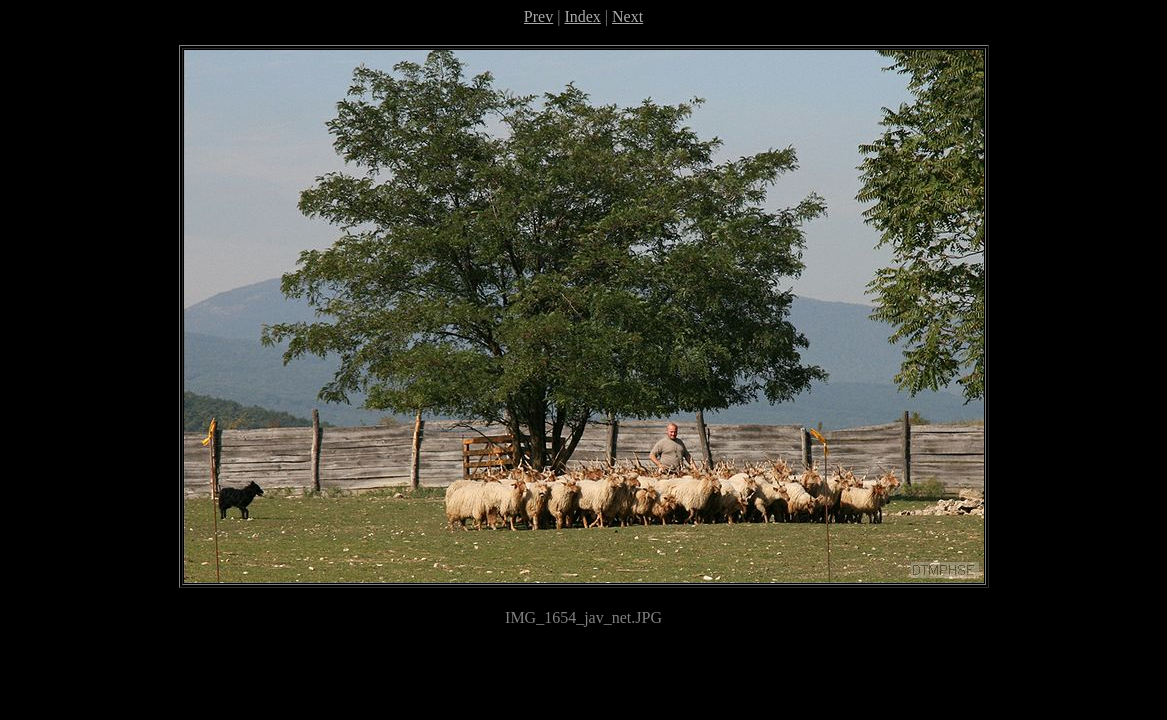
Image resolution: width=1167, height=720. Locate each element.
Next (627, 16)
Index (582, 16)
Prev (538, 16)
